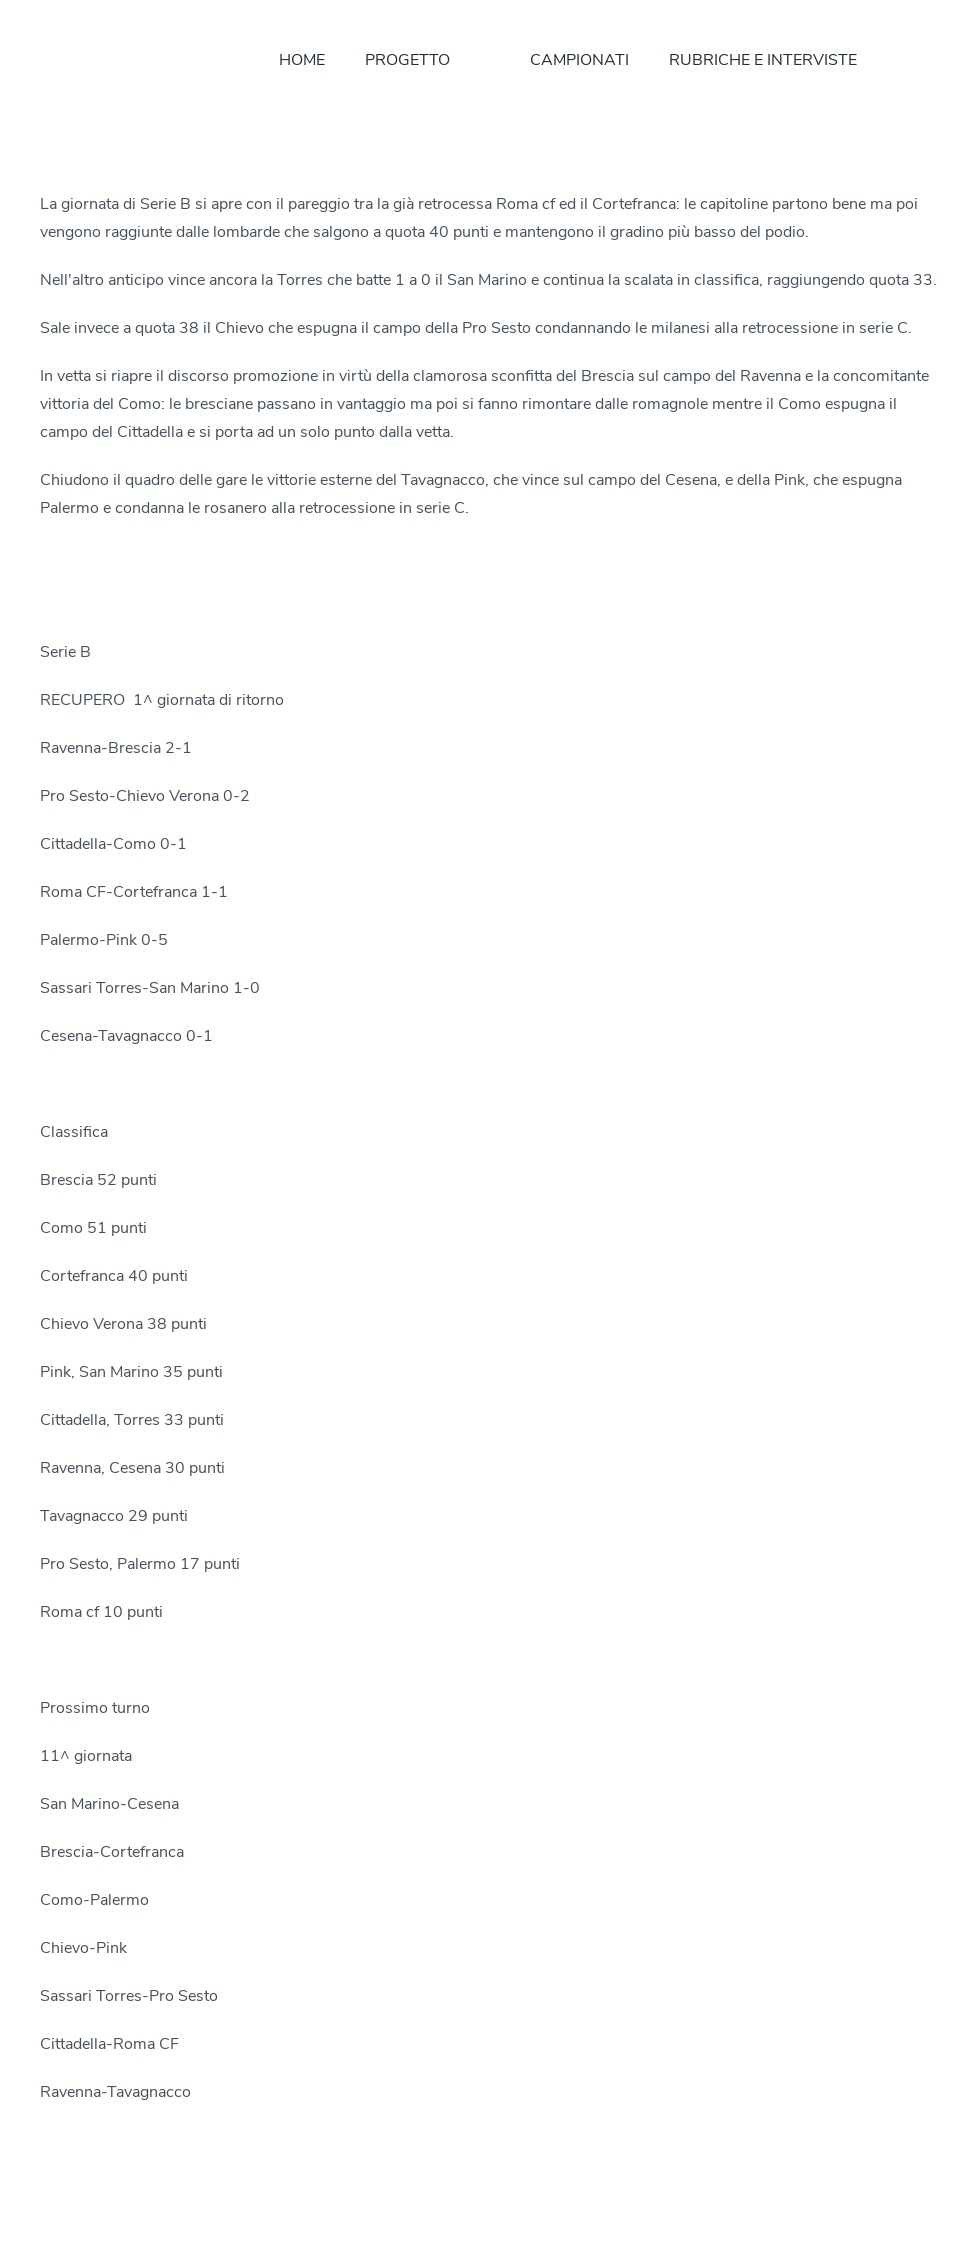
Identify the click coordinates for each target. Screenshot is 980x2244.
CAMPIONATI (579, 60)
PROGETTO (407, 60)
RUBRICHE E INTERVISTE (763, 60)
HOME (302, 60)
